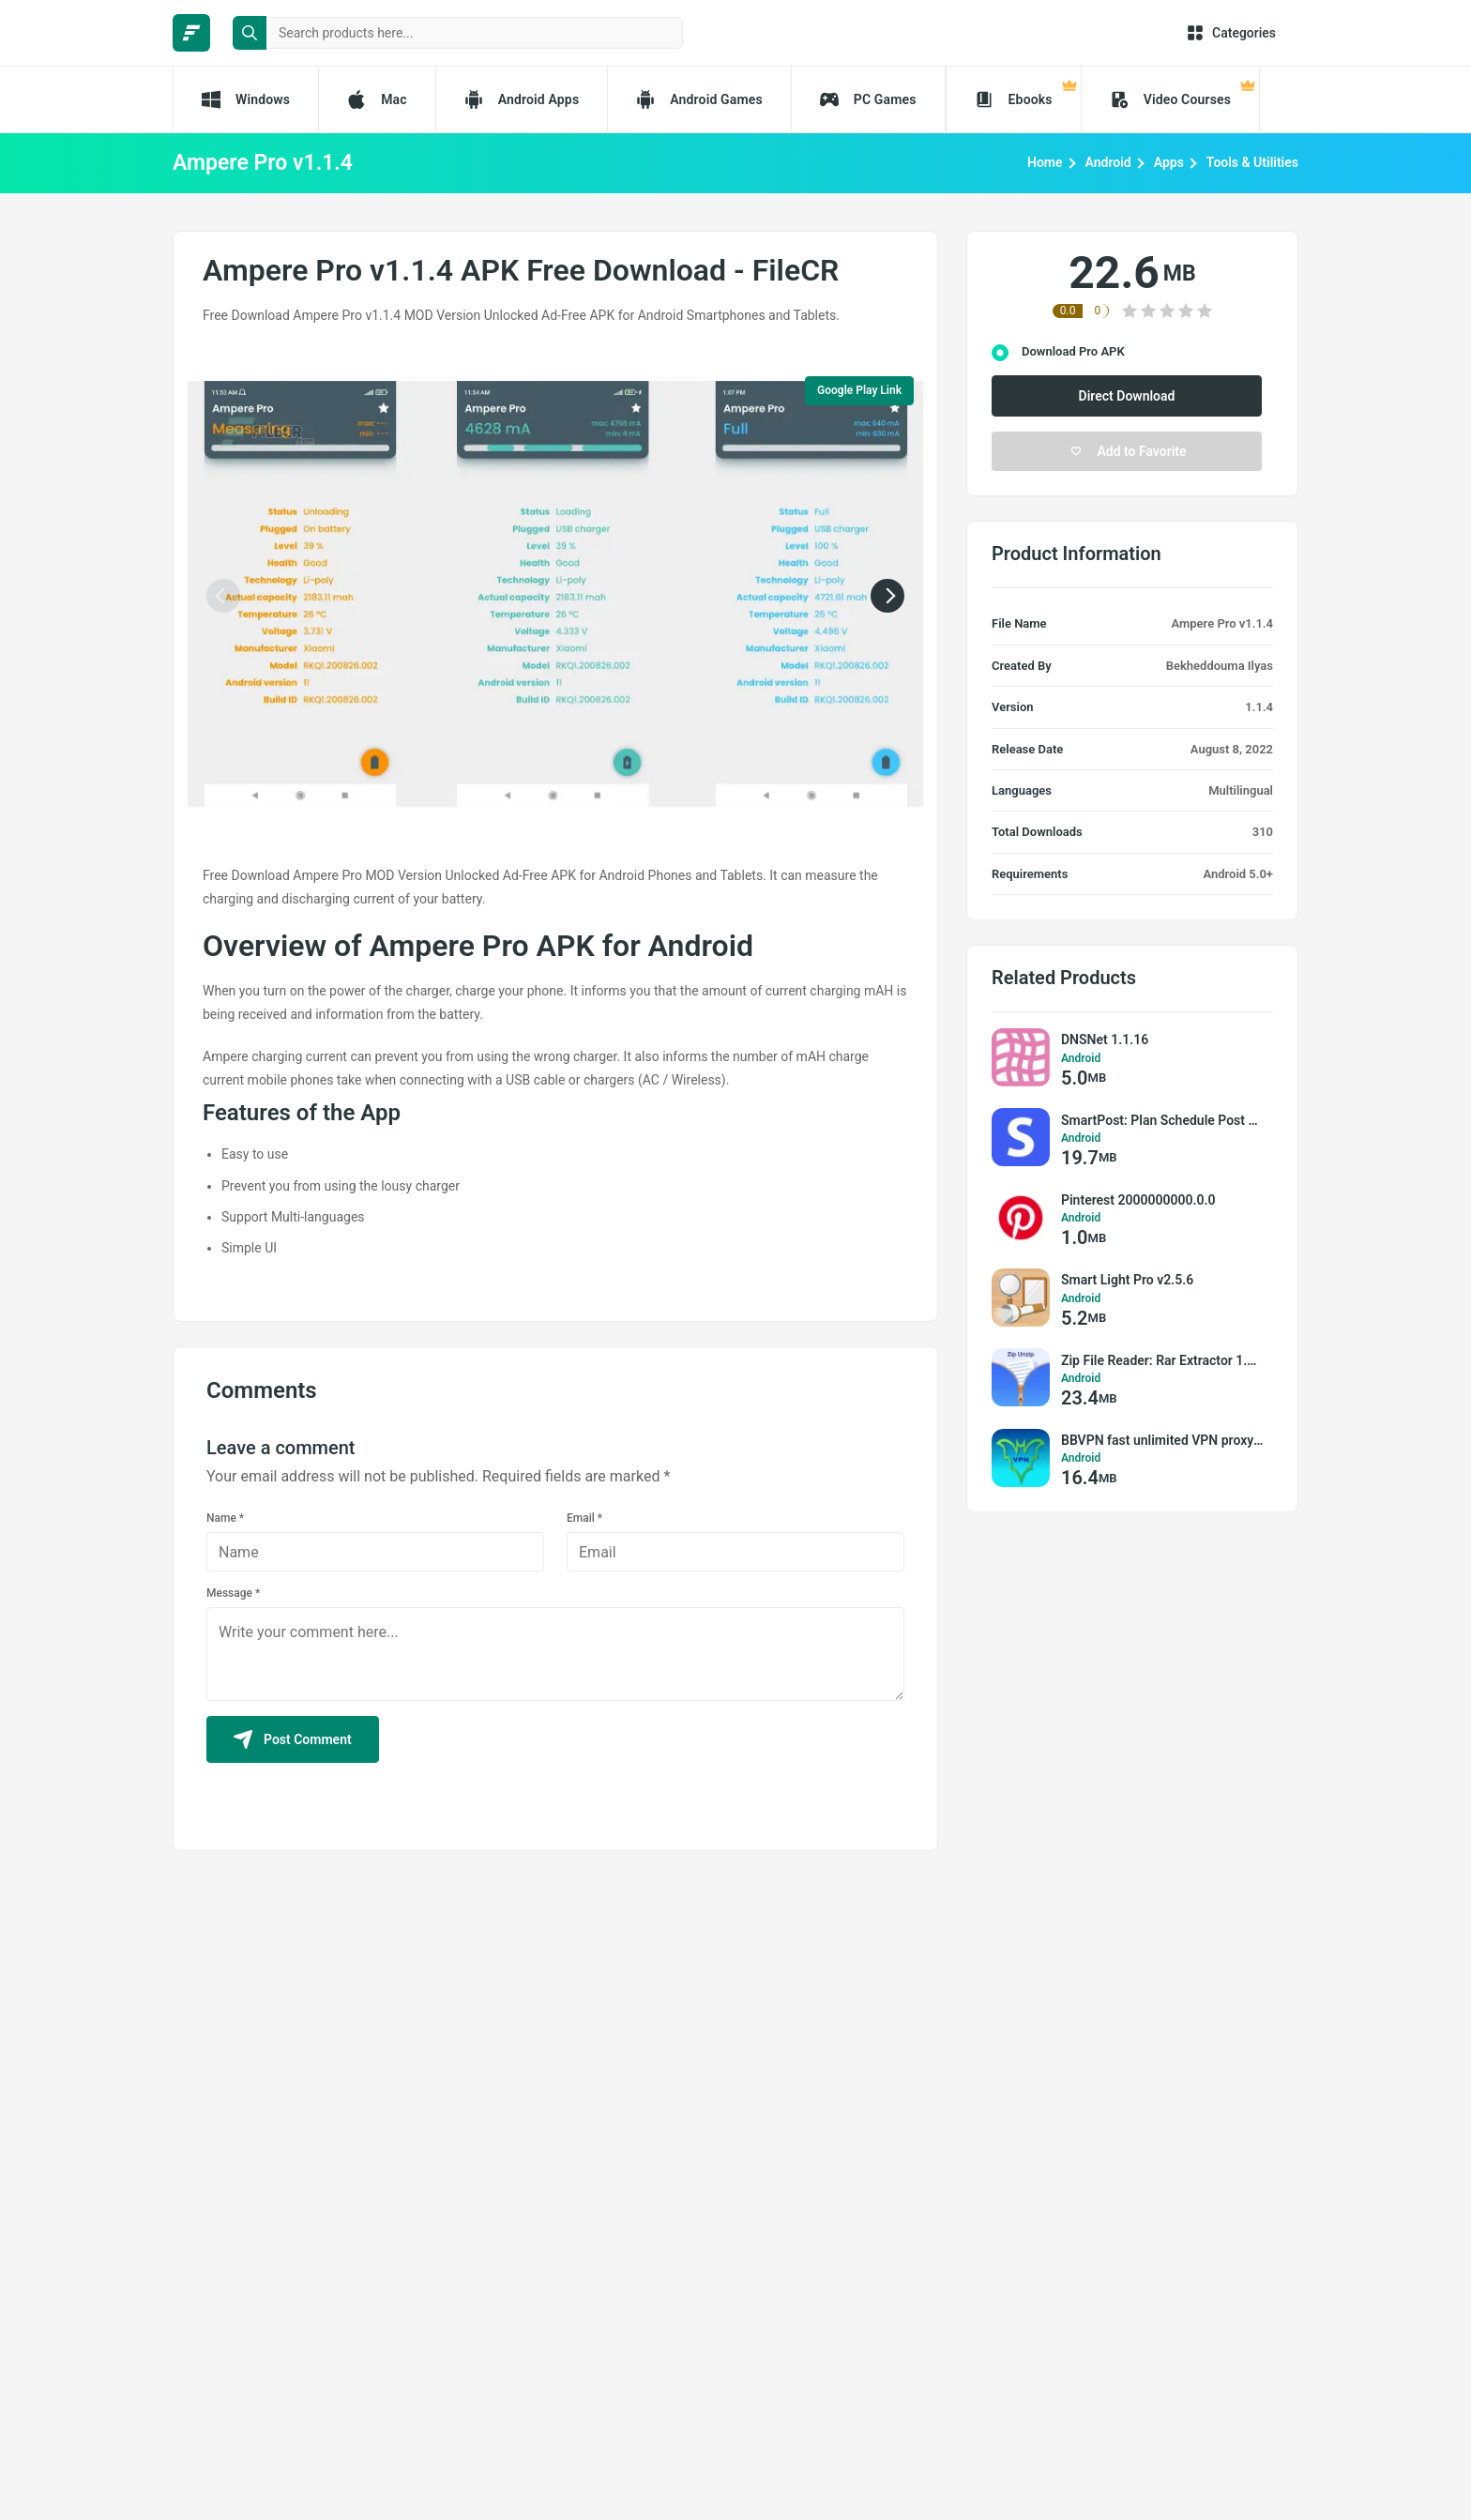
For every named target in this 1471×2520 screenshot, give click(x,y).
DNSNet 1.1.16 (1104, 1039)
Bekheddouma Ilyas (1219, 666)
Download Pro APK (1073, 351)
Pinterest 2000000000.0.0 (1138, 1199)
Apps (1169, 162)
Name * (225, 1518)
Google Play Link (859, 390)
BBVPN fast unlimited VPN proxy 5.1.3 (1162, 1440)
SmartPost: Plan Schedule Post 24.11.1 (1162, 1120)
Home (1045, 162)
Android (1108, 162)
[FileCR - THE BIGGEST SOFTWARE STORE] (191, 33)
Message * (233, 1593)
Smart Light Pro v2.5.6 (1127, 1279)
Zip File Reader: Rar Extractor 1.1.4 (1162, 1360)
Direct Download (1127, 395)
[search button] (249, 33)
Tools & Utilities (1252, 162)
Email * (584, 1518)
